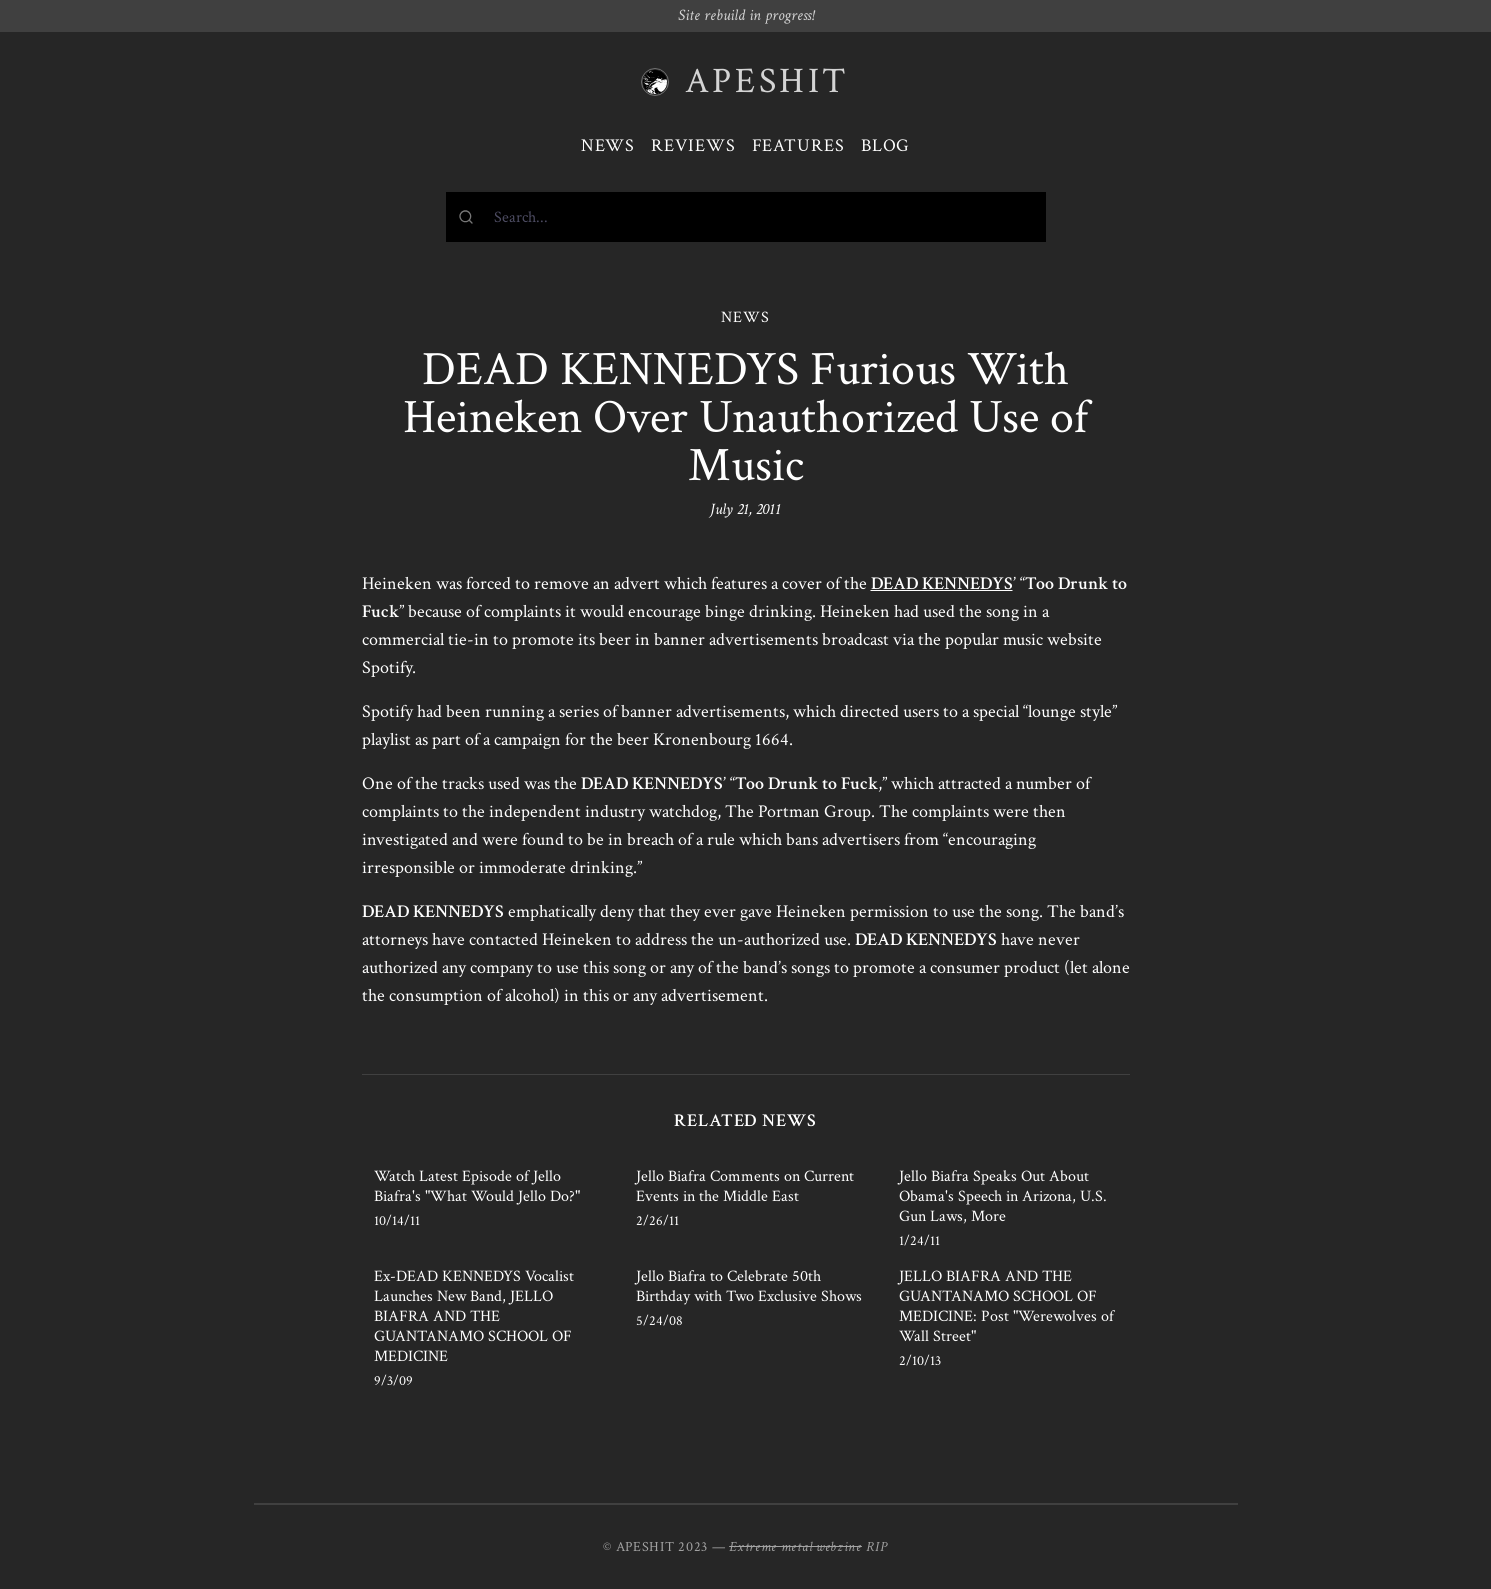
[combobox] (746, 217)
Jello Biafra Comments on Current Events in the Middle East (745, 1186)
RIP (877, 1547)
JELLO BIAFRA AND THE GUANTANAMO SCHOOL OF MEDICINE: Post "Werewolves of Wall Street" (1006, 1306)
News (608, 145)
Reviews (693, 145)
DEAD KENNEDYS (942, 583)
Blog (886, 145)
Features (798, 145)
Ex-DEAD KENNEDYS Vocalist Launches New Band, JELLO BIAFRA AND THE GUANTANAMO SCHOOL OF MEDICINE (474, 1316)
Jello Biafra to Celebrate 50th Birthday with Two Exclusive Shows (749, 1286)
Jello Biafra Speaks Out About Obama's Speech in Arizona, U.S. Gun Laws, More (1003, 1196)
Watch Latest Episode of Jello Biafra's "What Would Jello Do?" (477, 1186)
